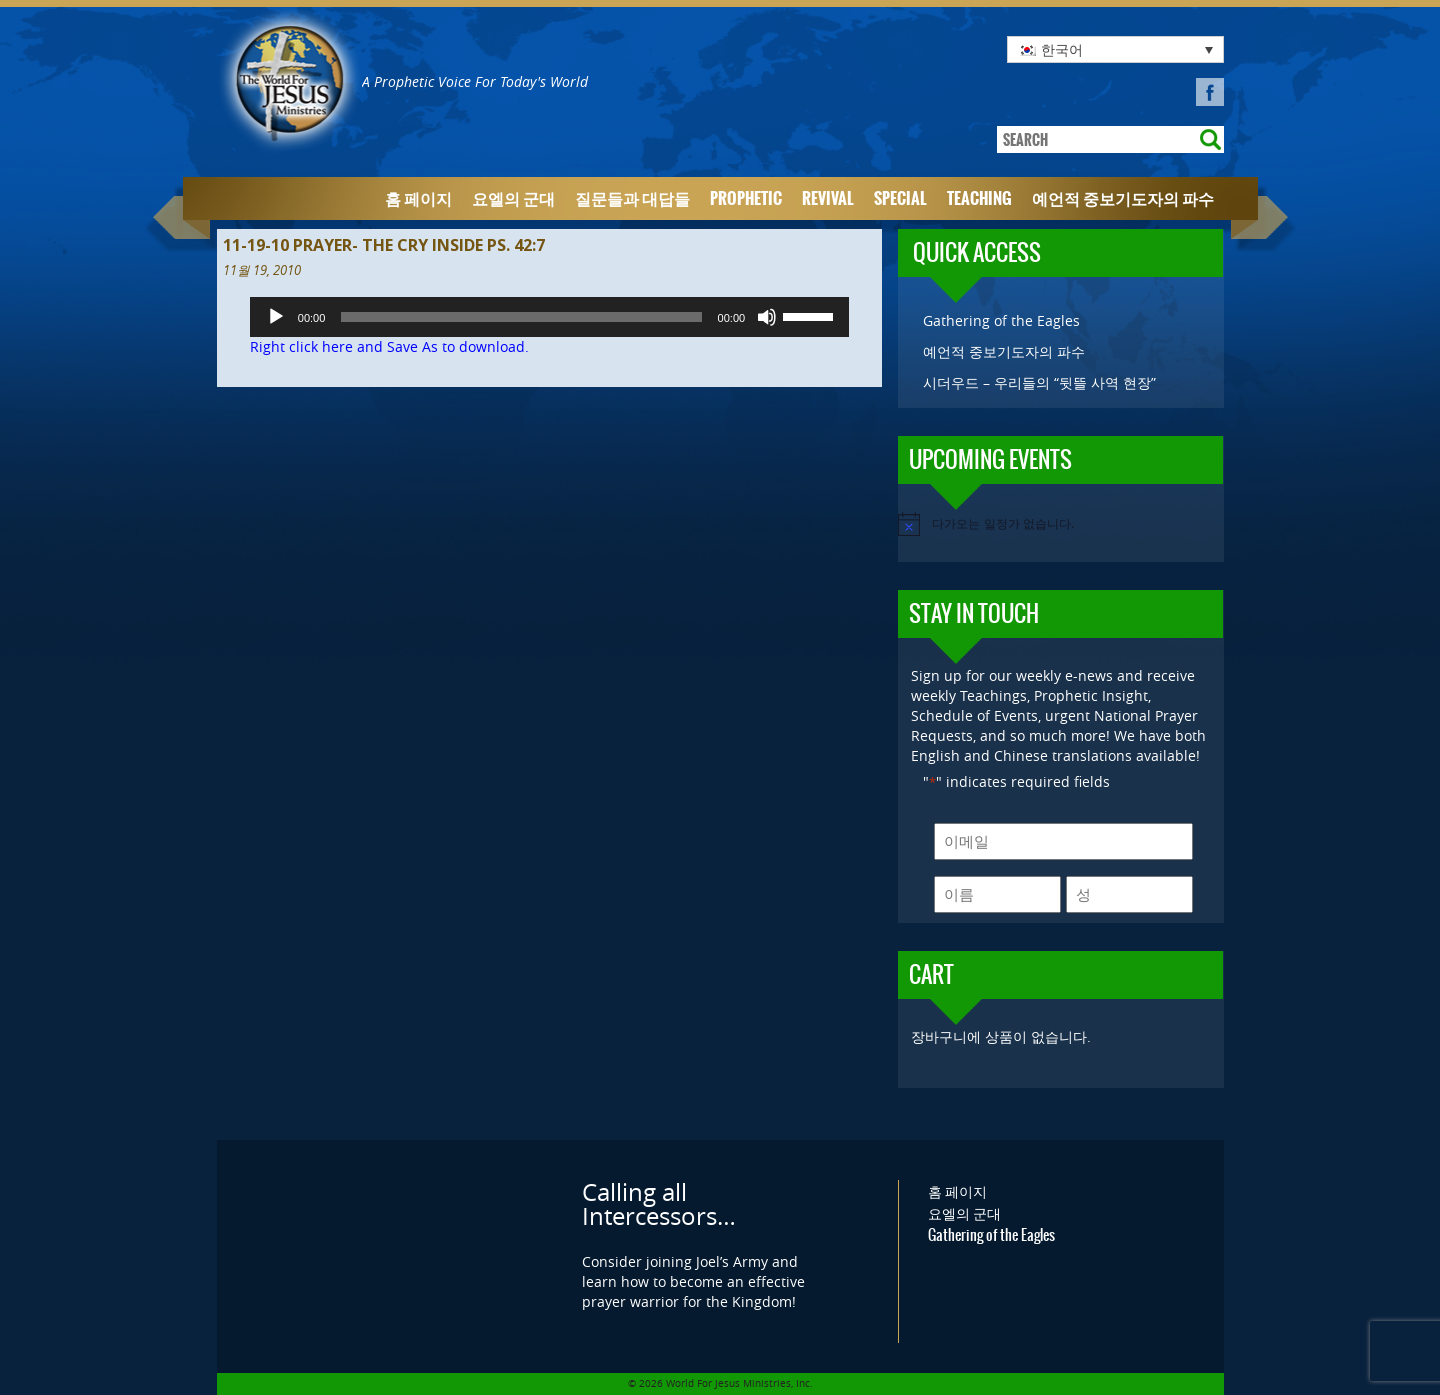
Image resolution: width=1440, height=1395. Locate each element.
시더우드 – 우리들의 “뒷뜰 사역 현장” (1039, 382)
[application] (549, 317)
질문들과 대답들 (632, 198)
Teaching (979, 198)
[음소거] (767, 317)
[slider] (521, 317)
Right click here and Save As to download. (389, 346)
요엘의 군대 (513, 198)
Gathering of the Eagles (1001, 320)
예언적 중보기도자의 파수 (1123, 198)
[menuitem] (1115, 49)
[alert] (1060, 524)
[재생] (276, 317)
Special (900, 198)
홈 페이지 (418, 198)
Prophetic (746, 198)
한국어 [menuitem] (1062, 49)
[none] (1115, 49)
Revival (828, 198)
